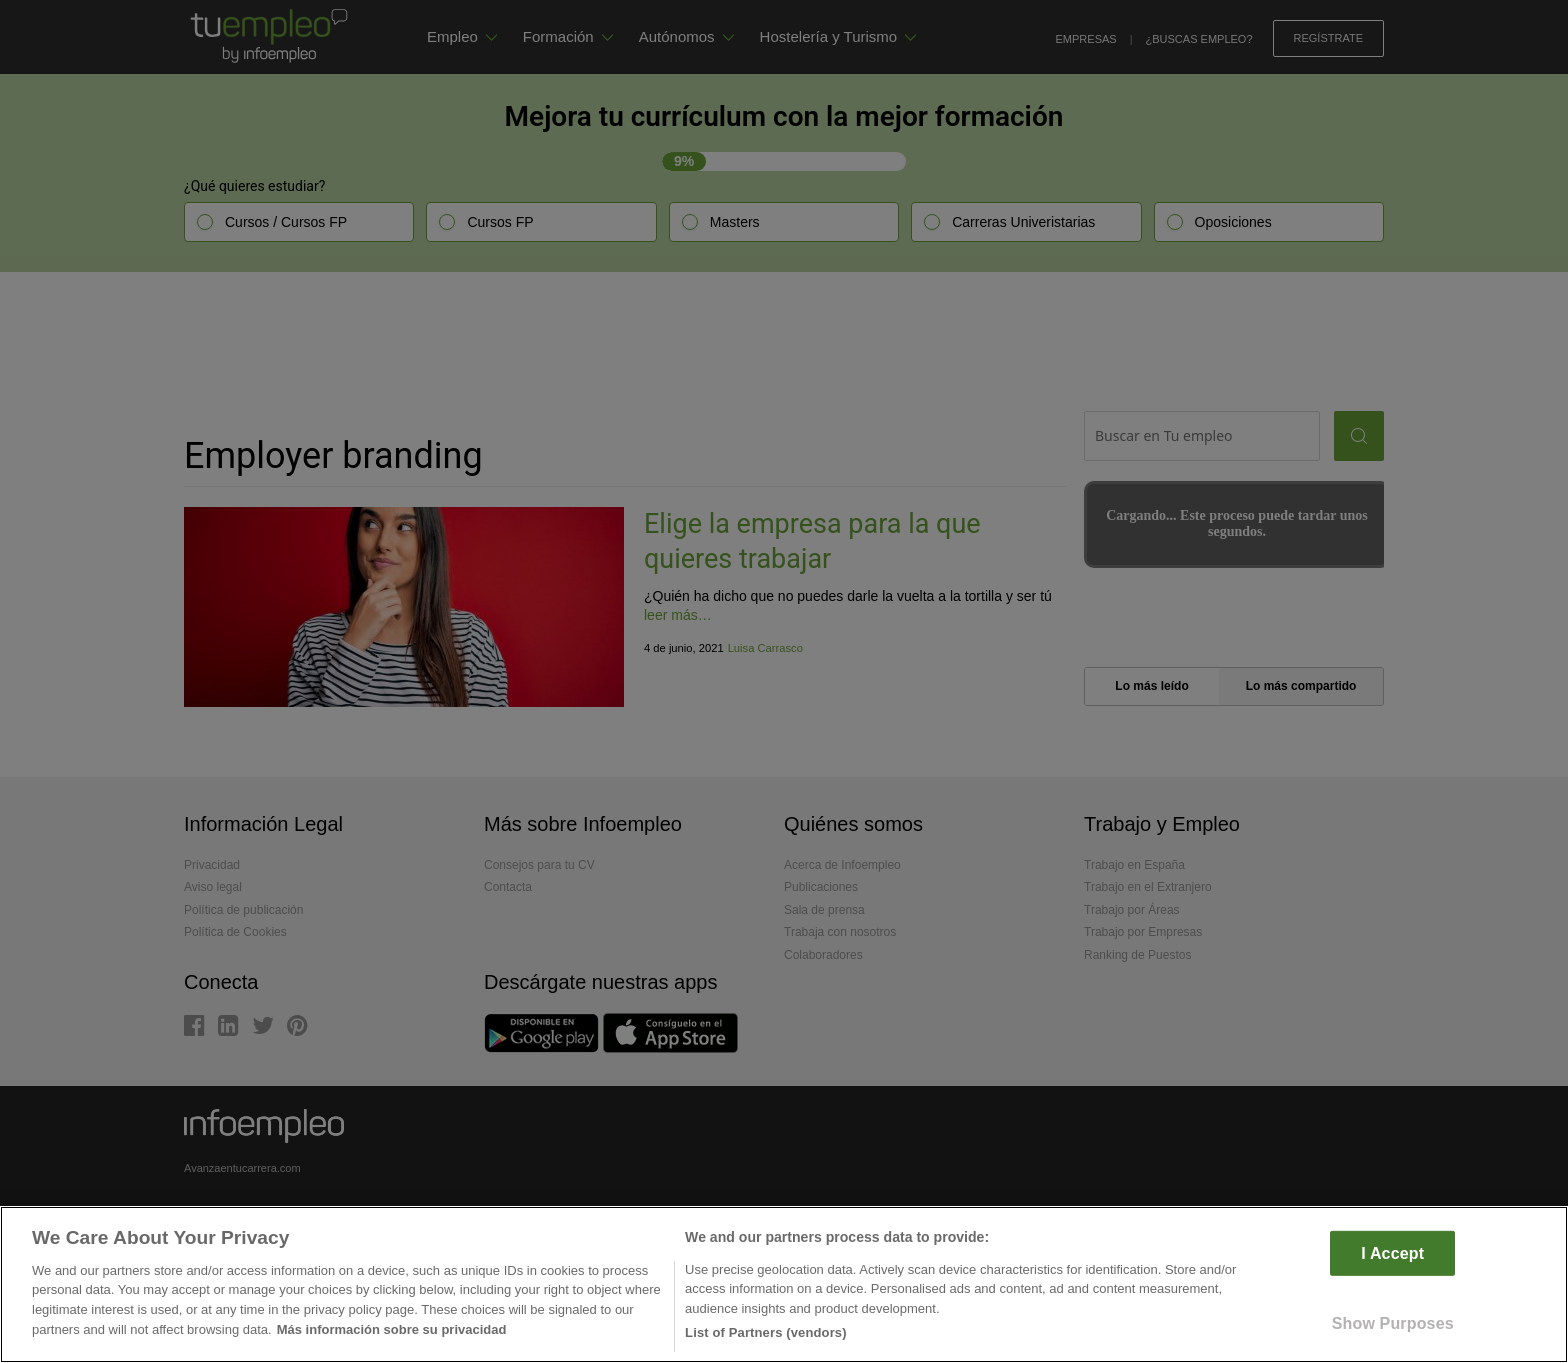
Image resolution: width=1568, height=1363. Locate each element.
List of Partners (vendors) (766, 1332)
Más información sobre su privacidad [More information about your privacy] (392, 1329)
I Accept (1392, 1252)
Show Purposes (1393, 1323)
